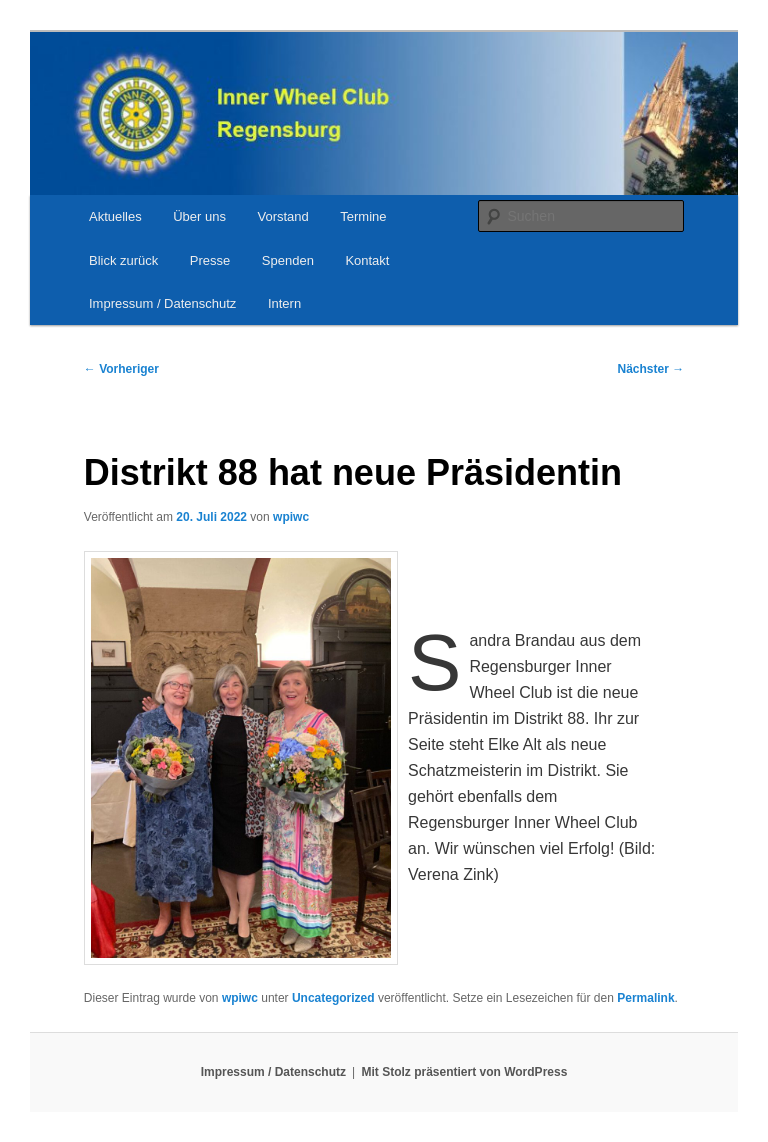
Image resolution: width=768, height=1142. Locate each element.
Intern (284, 303)
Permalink (645, 998)
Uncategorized (333, 998)
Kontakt (367, 260)
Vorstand (282, 216)
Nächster (651, 369)
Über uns (199, 216)
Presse (210, 260)
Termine (363, 216)
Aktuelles (115, 216)
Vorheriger (121, 369)
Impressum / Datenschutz (162, 303)
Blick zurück (123, 260)
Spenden (288, 260)
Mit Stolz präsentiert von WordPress (465, 1072)
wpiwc (291, 517)
